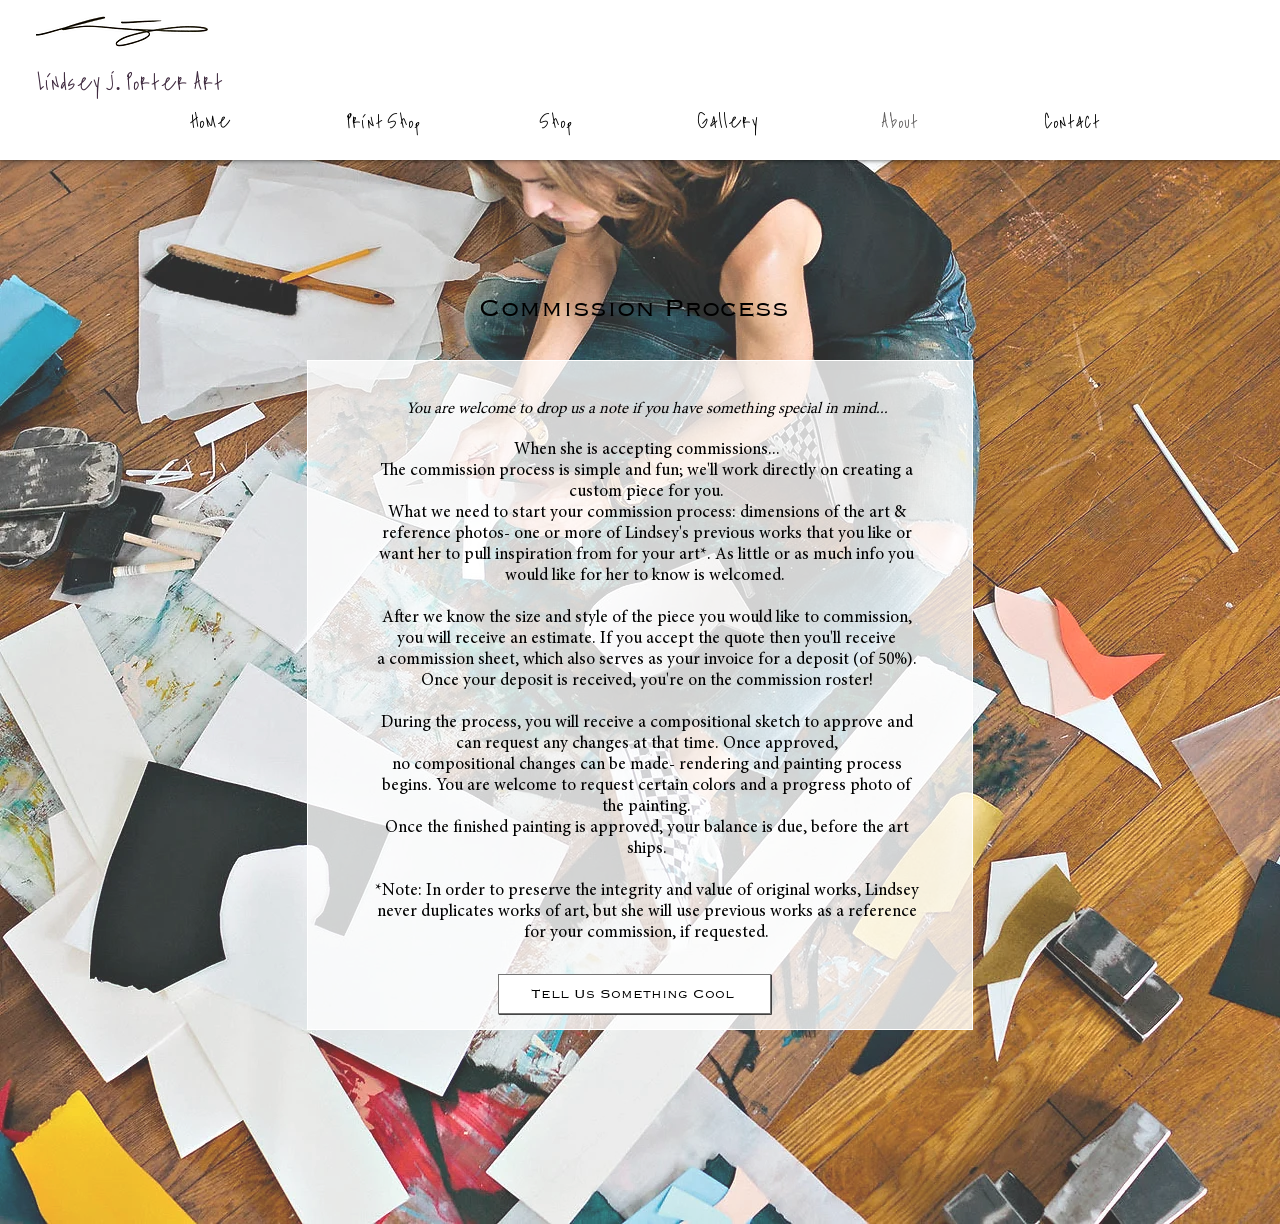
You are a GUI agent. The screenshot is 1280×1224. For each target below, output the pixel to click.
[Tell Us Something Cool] (634, 994)
